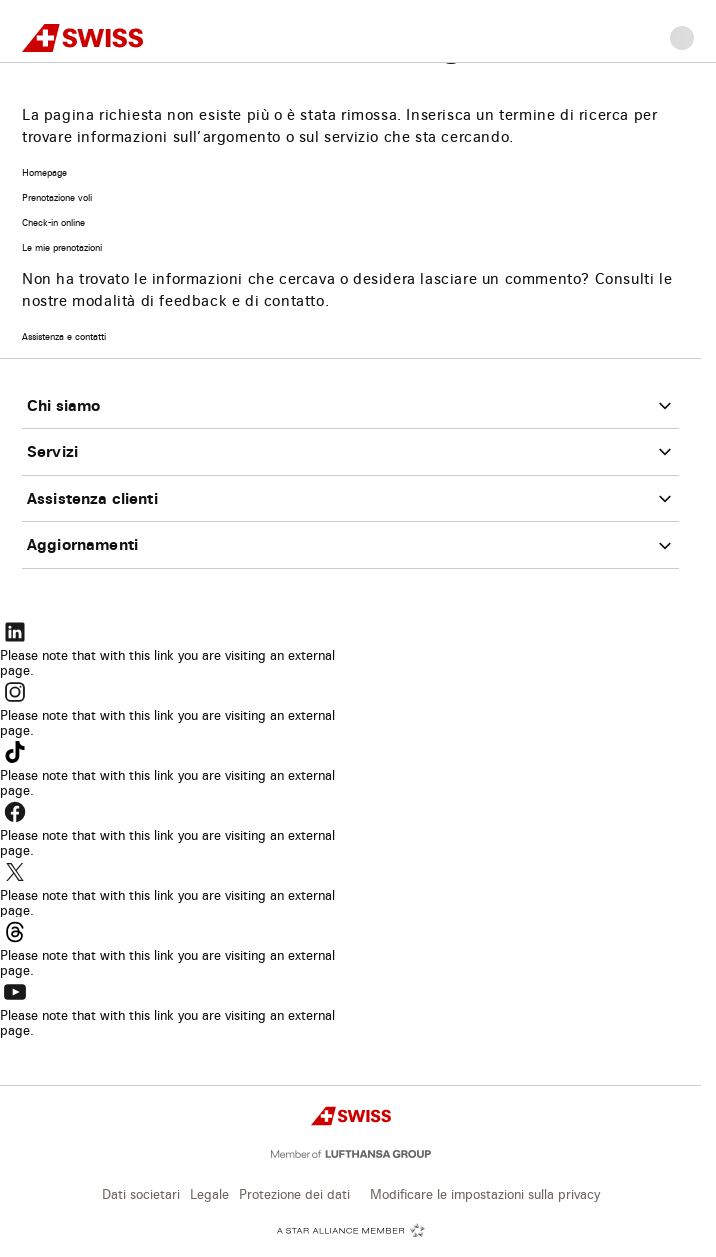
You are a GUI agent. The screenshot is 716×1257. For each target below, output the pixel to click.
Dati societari (141, 1195)
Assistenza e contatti (64, 337)
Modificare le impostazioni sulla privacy (485, 1195)
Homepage (44, 173)
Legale (209, 1195)
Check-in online (53, 223)
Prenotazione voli (57, 198)
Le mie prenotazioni (62, 248)
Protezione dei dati (294, 1195)
